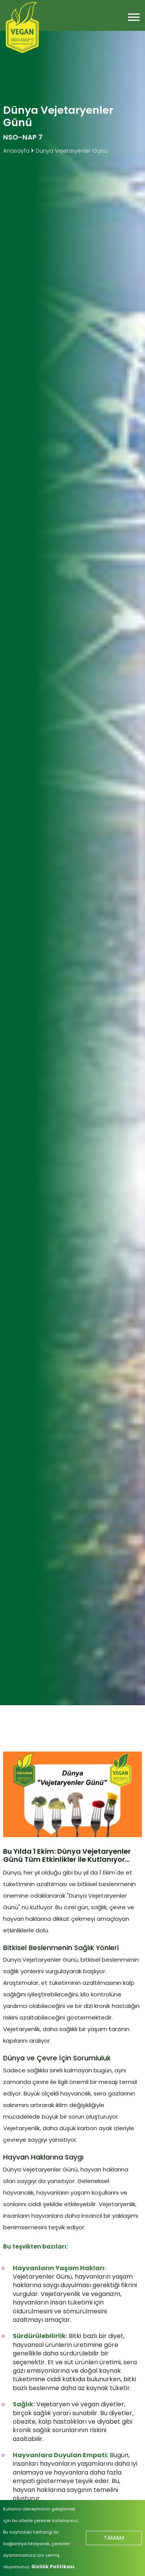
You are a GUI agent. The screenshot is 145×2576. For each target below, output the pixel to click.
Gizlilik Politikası (53, 2567)
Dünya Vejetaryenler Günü (71, 151)
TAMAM (114, 2538)
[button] (133, 15)
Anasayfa (17, 151)
